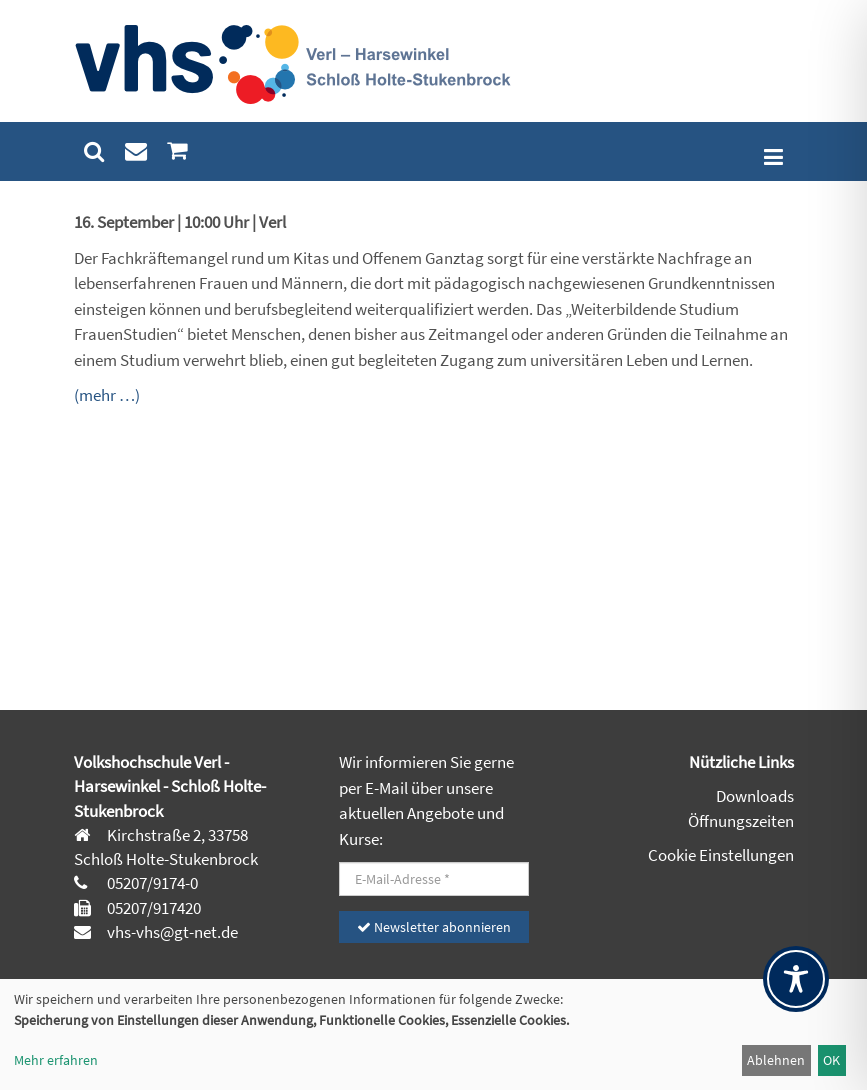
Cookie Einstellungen (721, 855)
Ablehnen (776, 1060)
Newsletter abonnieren (434, 927)
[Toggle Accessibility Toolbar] (796, 979)
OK (831, 1060)
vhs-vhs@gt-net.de (171, 932)
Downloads (755, 796)
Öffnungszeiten (741, 821)
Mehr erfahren (56, 1060)
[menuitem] (94, 151)
